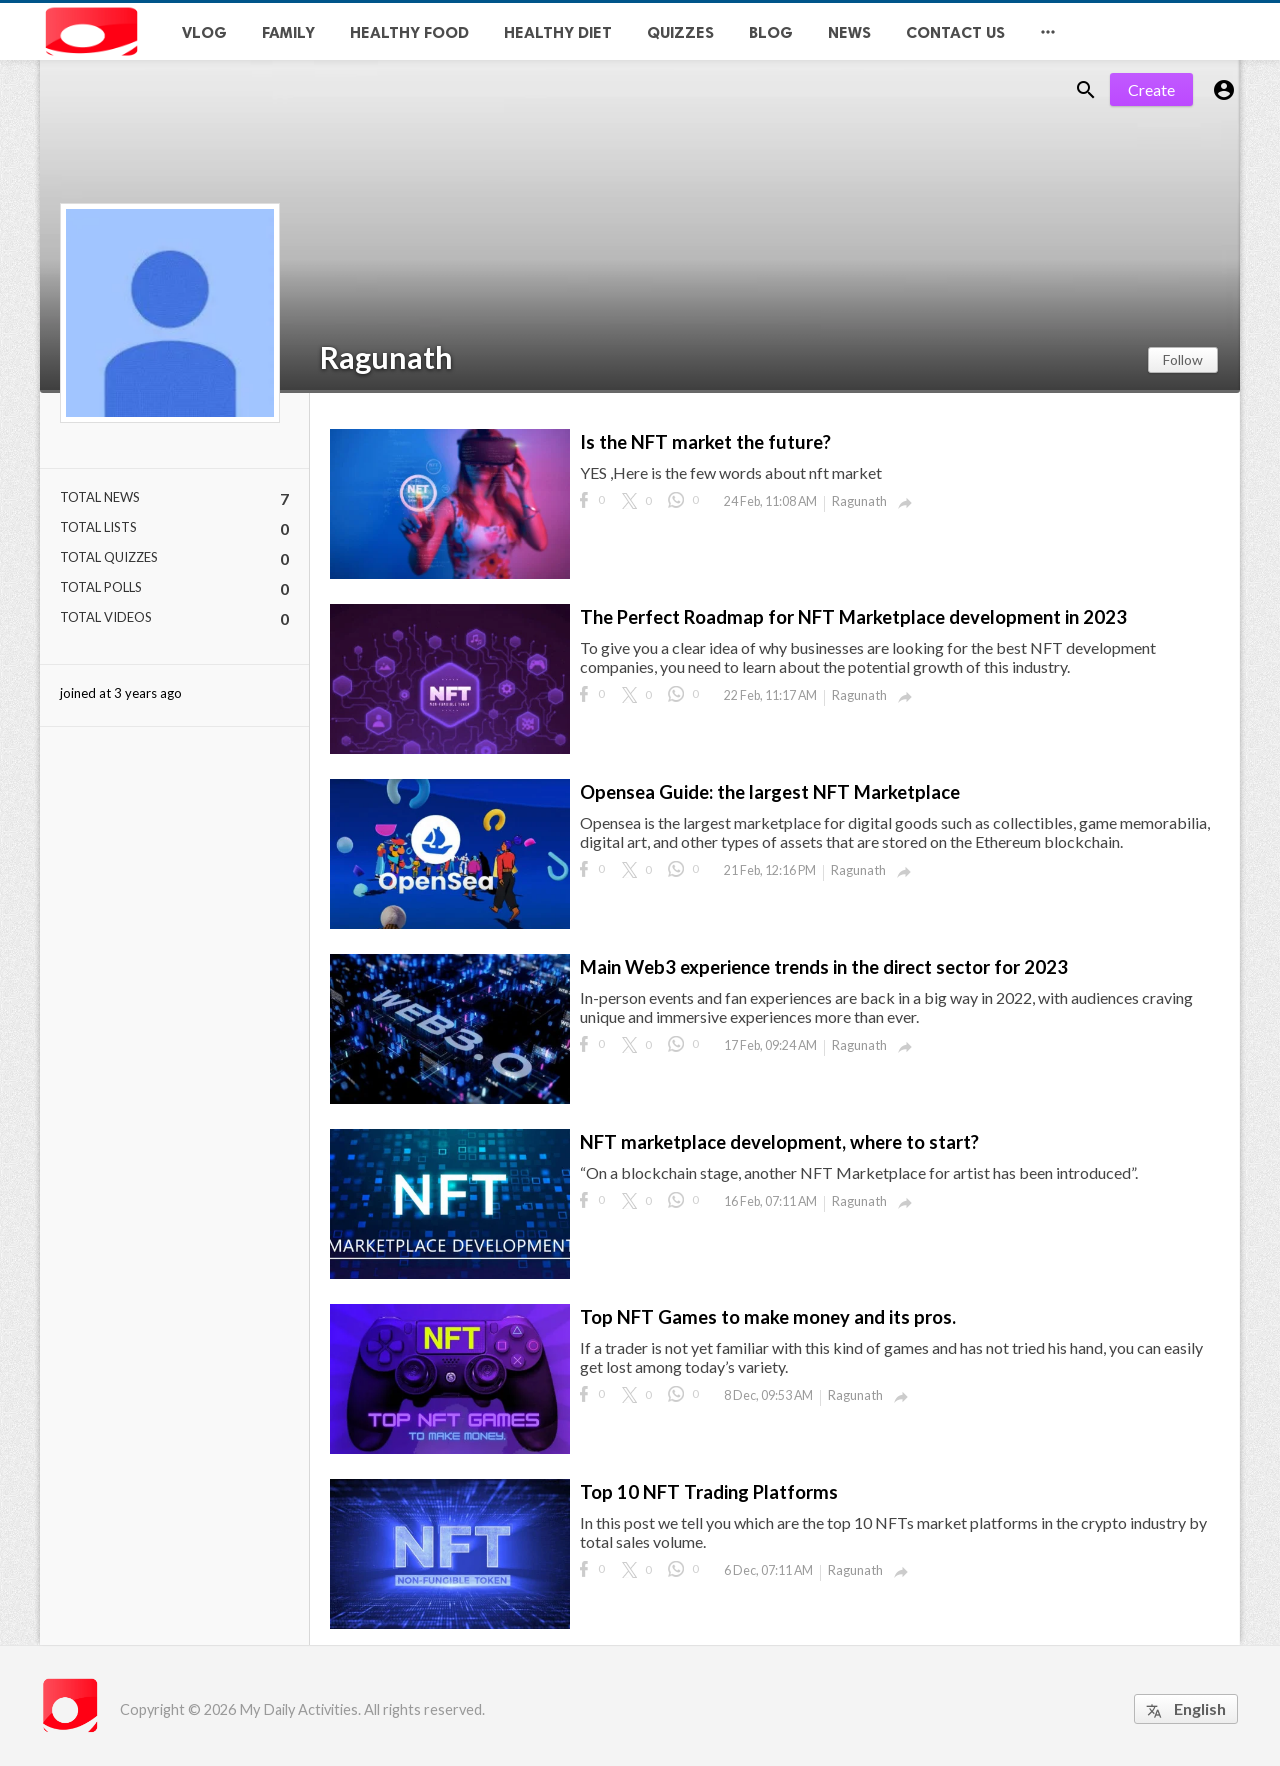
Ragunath (386, 357)
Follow (1183, 359)
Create (1151, 89)
